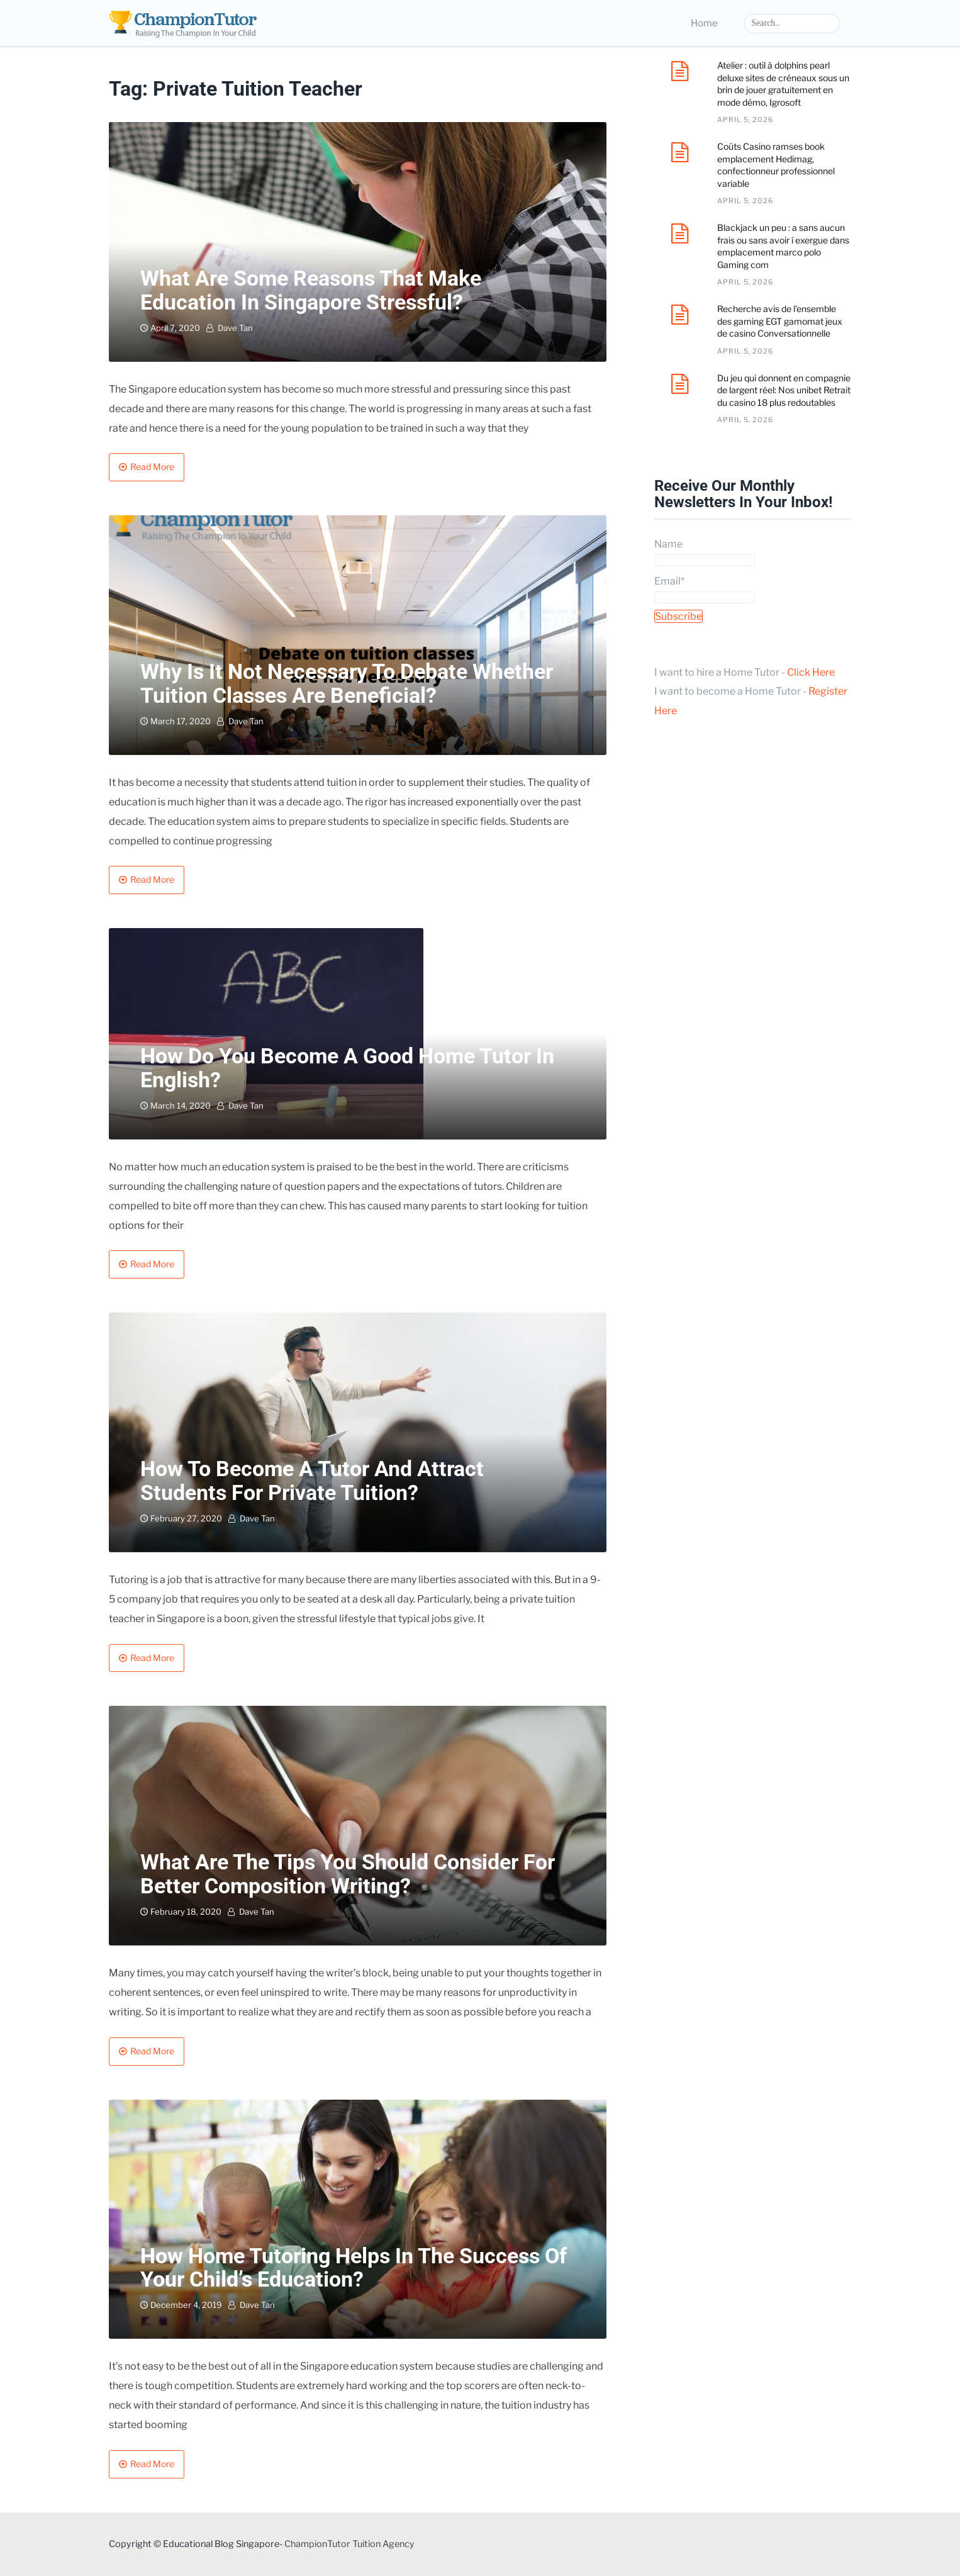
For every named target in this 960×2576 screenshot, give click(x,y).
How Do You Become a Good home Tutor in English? (347, 1067)
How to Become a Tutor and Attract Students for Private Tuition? (312, 1480)
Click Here (811, 672)
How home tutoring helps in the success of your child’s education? (353, 2267)
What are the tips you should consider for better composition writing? (347, 1873)
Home (704, 23)
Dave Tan (235, 328)
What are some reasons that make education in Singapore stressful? (310, 290)
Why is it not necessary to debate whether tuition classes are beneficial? (346, 683)
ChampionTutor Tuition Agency (349, 2544)
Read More (152, 466)
